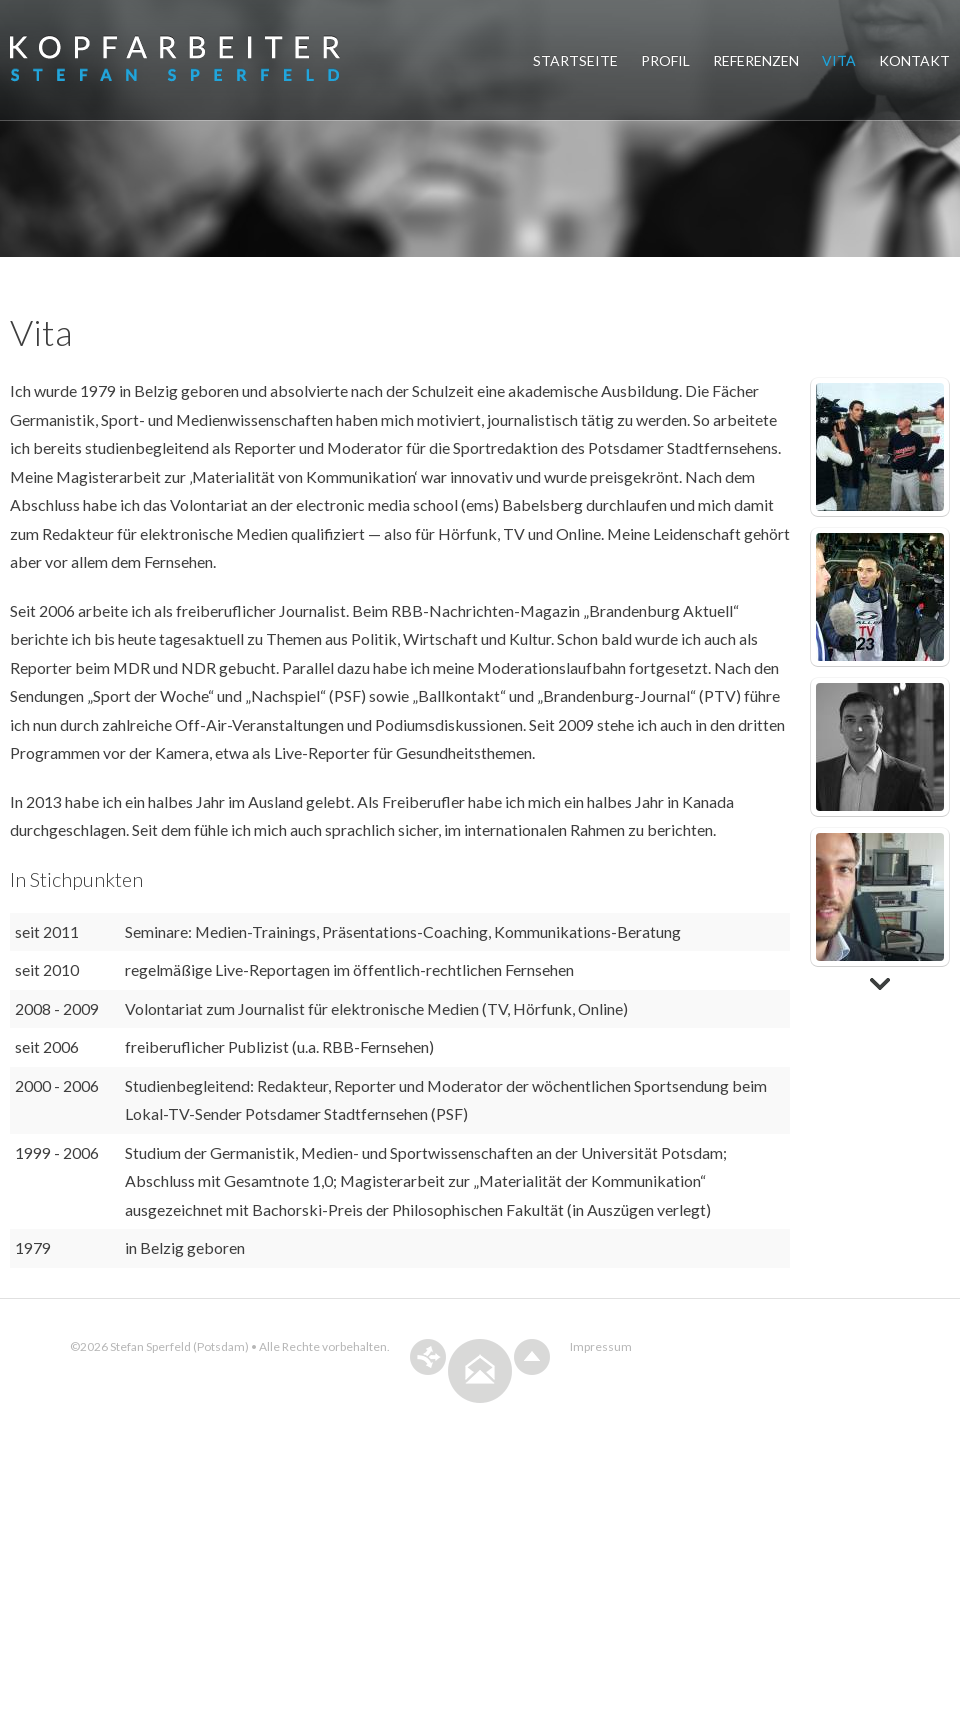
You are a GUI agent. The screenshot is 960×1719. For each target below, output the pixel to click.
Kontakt (914, 60)
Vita (839, 60)
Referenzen (756, 60)
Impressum (601, 1401)
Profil (665, 60)
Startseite (575, 60)
